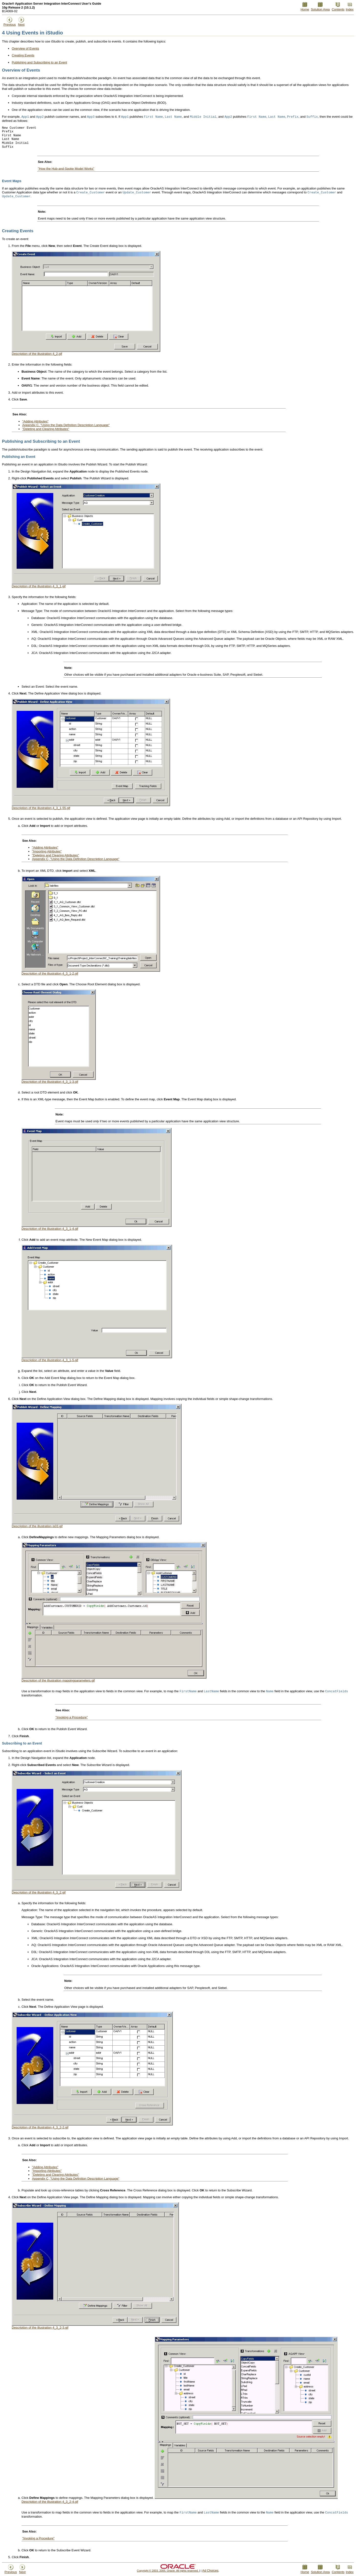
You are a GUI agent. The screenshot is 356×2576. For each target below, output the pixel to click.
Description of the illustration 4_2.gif (37, 354)
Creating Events (23, 55)
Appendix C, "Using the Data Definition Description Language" (66, 425)
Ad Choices (210, 2570)
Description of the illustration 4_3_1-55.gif (41, 808)
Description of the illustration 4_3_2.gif (38, 1892)
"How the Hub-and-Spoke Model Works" (66, 168)
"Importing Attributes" (47, 851)
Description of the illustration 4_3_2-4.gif (50, 2501)
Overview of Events (25, 48)
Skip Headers (177, 1)
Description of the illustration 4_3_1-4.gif (50, 1228)
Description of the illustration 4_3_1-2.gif (50, 973)
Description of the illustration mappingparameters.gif (58, 1680)
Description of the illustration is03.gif (37, 1526)
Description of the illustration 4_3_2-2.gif (40, 2127)
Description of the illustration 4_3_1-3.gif (50, 1081)
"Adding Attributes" (35, 421)
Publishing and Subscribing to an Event (39, 62)
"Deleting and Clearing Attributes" (45, 429)
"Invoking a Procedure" (71, 1717)
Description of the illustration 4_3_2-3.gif (40, 2327)
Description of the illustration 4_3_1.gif (38, 586)
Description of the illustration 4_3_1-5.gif (50, 1360)
